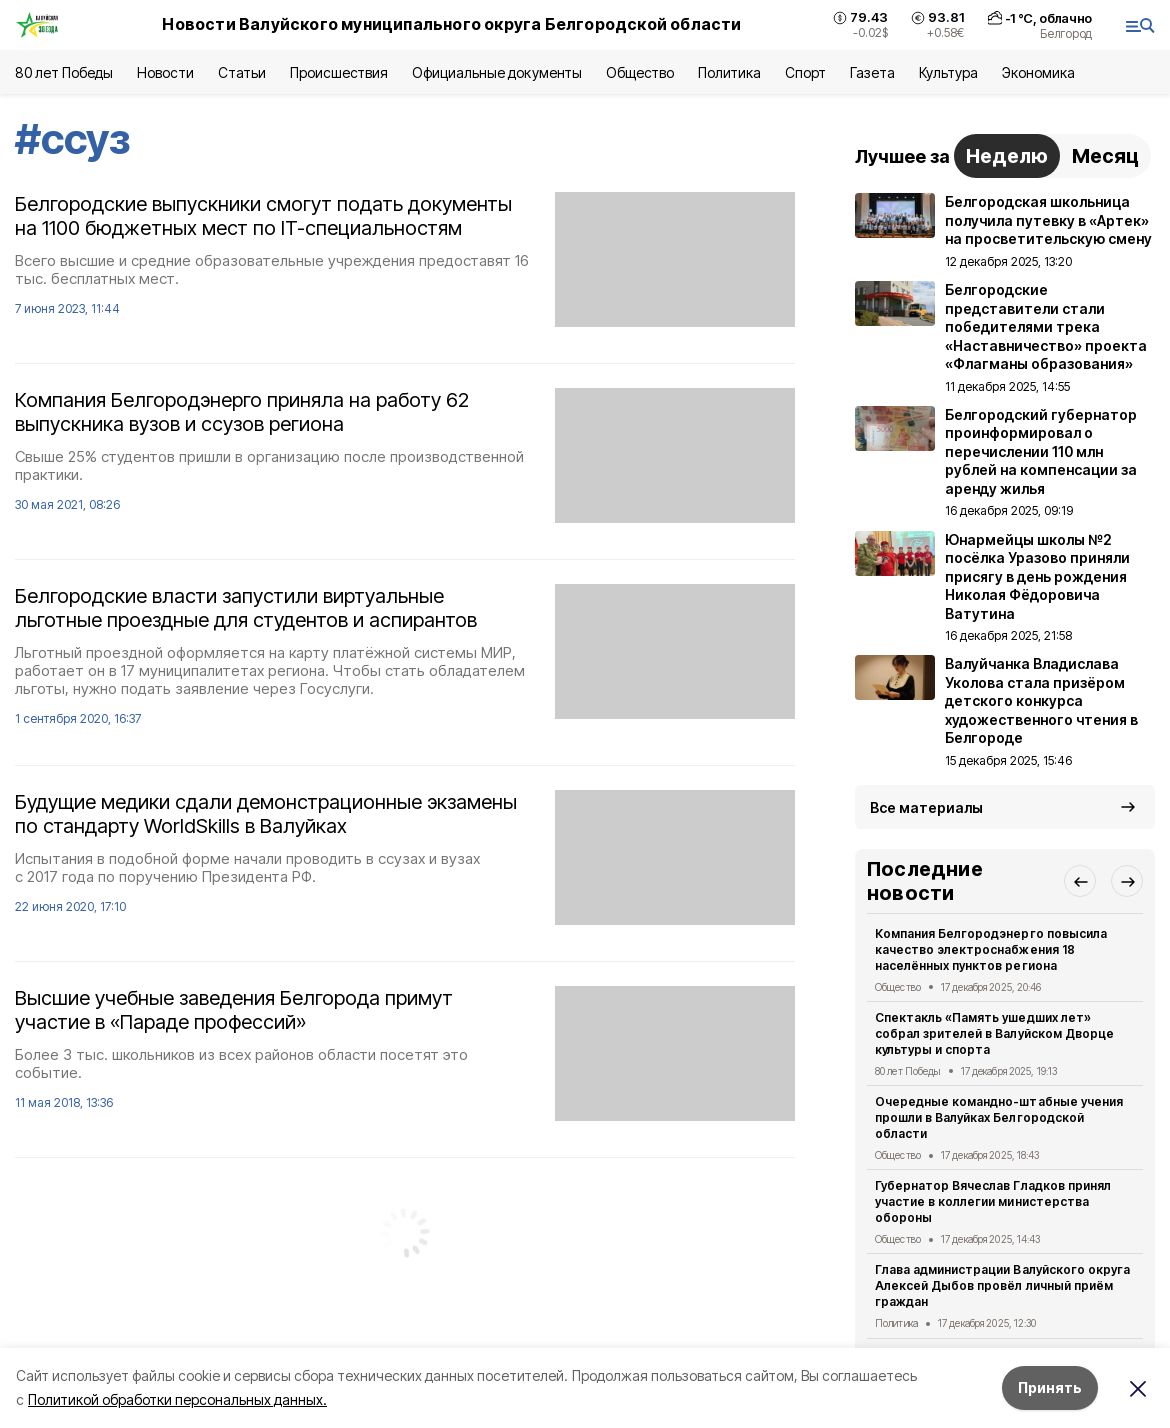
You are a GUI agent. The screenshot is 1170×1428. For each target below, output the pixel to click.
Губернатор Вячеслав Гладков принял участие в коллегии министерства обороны (993, 1201)
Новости (165, 72)
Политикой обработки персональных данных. (177, 1399)
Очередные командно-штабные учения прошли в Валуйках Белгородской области (999, 1117)
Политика (729, 72)
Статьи (242, 72)
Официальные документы (497, 72)
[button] (1080, 881)
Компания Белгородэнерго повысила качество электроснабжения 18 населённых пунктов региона (991, 949)
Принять (1050, 1387)
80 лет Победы (64, 72)
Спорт (805, 72)
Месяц (1105, 156)
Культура (948, 72)
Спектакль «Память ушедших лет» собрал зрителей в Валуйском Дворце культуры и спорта (994, 1033)
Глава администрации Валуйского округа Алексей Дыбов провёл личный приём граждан (1002, 1285)
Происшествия (339, 72)
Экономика (1038, 72)
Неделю (1007, 156)
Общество (640, 72)
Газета (872, 72)
